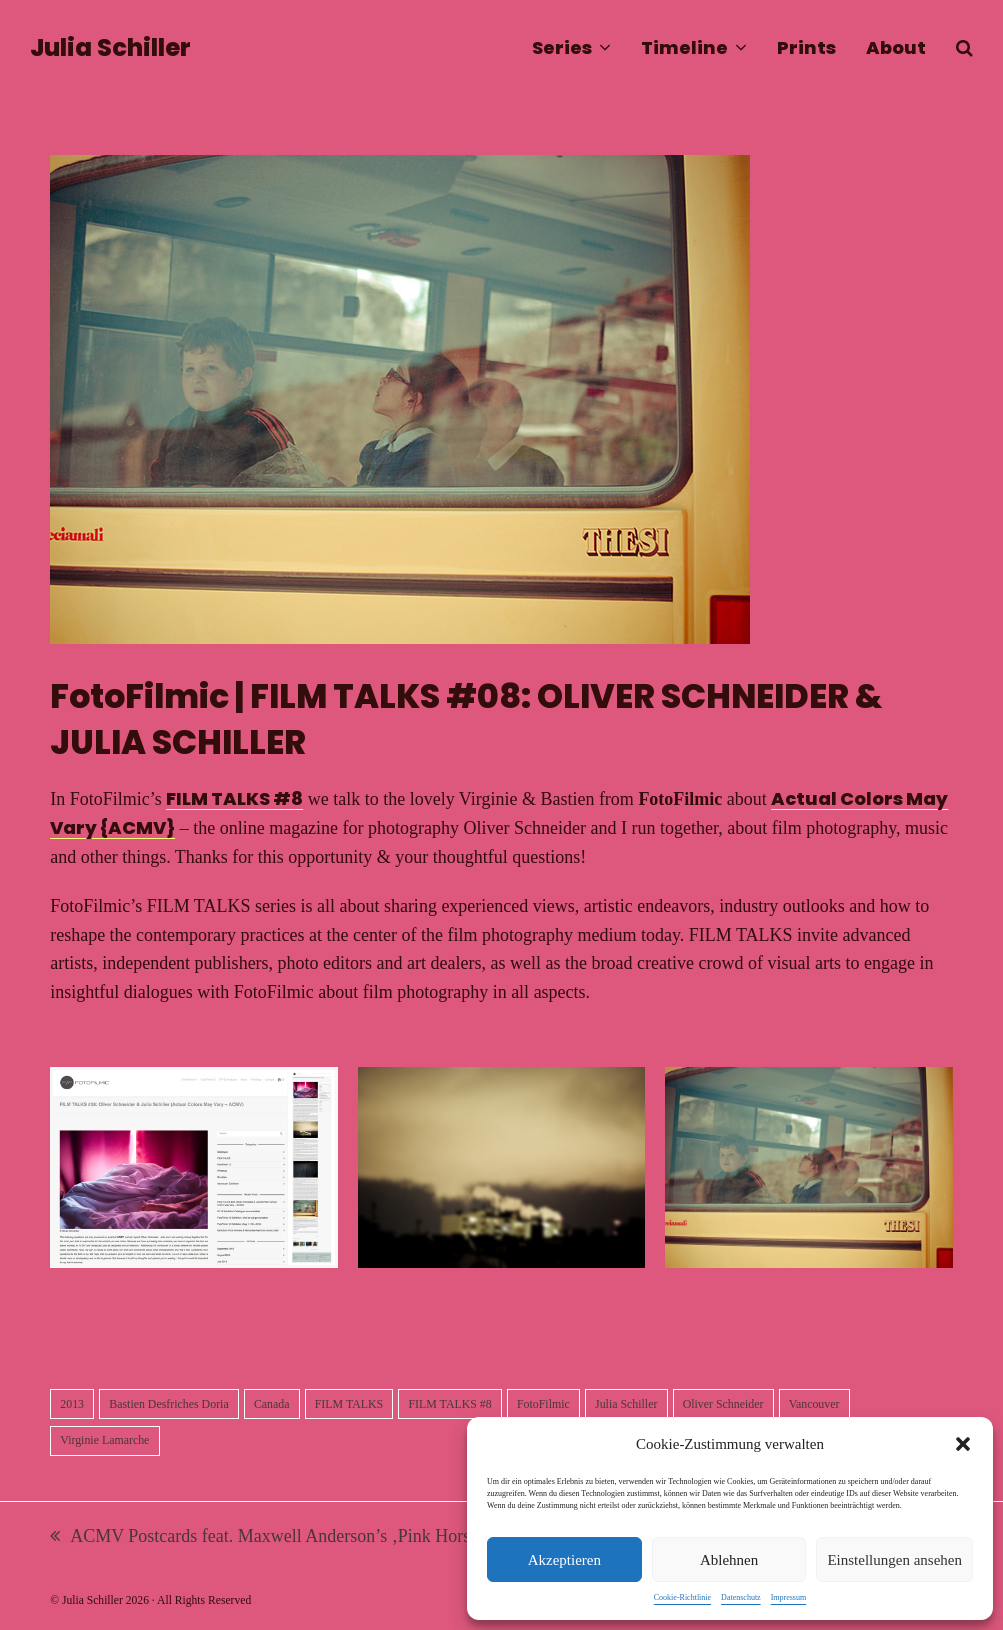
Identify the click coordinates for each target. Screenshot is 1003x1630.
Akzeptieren (564, 1560)
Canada (272, 1404)
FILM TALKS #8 (234, 798)
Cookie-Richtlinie (682, 1597)
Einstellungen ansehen (894, 1560)
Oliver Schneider (723, 1404)
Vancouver (814, 1404)
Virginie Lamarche (104, 1440)
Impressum (789, 1597)
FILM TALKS (349, 1404)
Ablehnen (729, 1560)
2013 (72, 1404)
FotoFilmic (543, 1404)
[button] (963, 1444)
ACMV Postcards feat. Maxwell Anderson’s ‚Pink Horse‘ (267, 1538)
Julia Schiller (110, 47)
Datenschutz (741, 1597)
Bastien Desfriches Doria (168, 1404)
